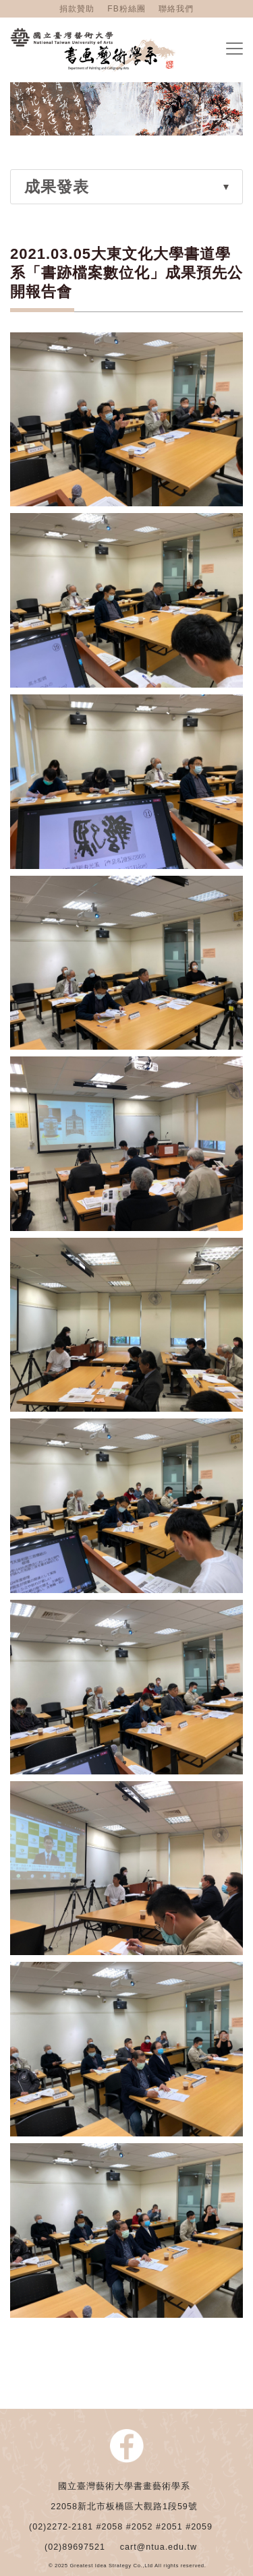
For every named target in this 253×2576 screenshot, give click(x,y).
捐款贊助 (76, 8)
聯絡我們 (176, 8)
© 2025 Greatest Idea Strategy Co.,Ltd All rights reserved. (127, 2566)
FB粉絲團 (126, 8)
